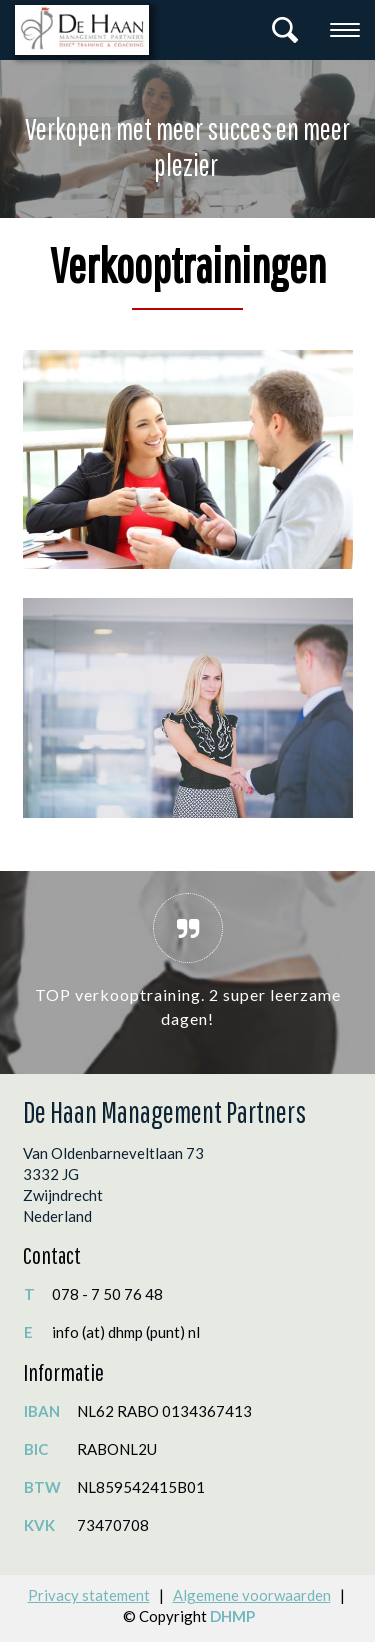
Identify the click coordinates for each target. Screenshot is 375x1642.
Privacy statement (89, 1595)
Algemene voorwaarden (252, 1595)
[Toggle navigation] (345, 30)
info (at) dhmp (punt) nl (126, 1332)
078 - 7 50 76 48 (107, 1294)
